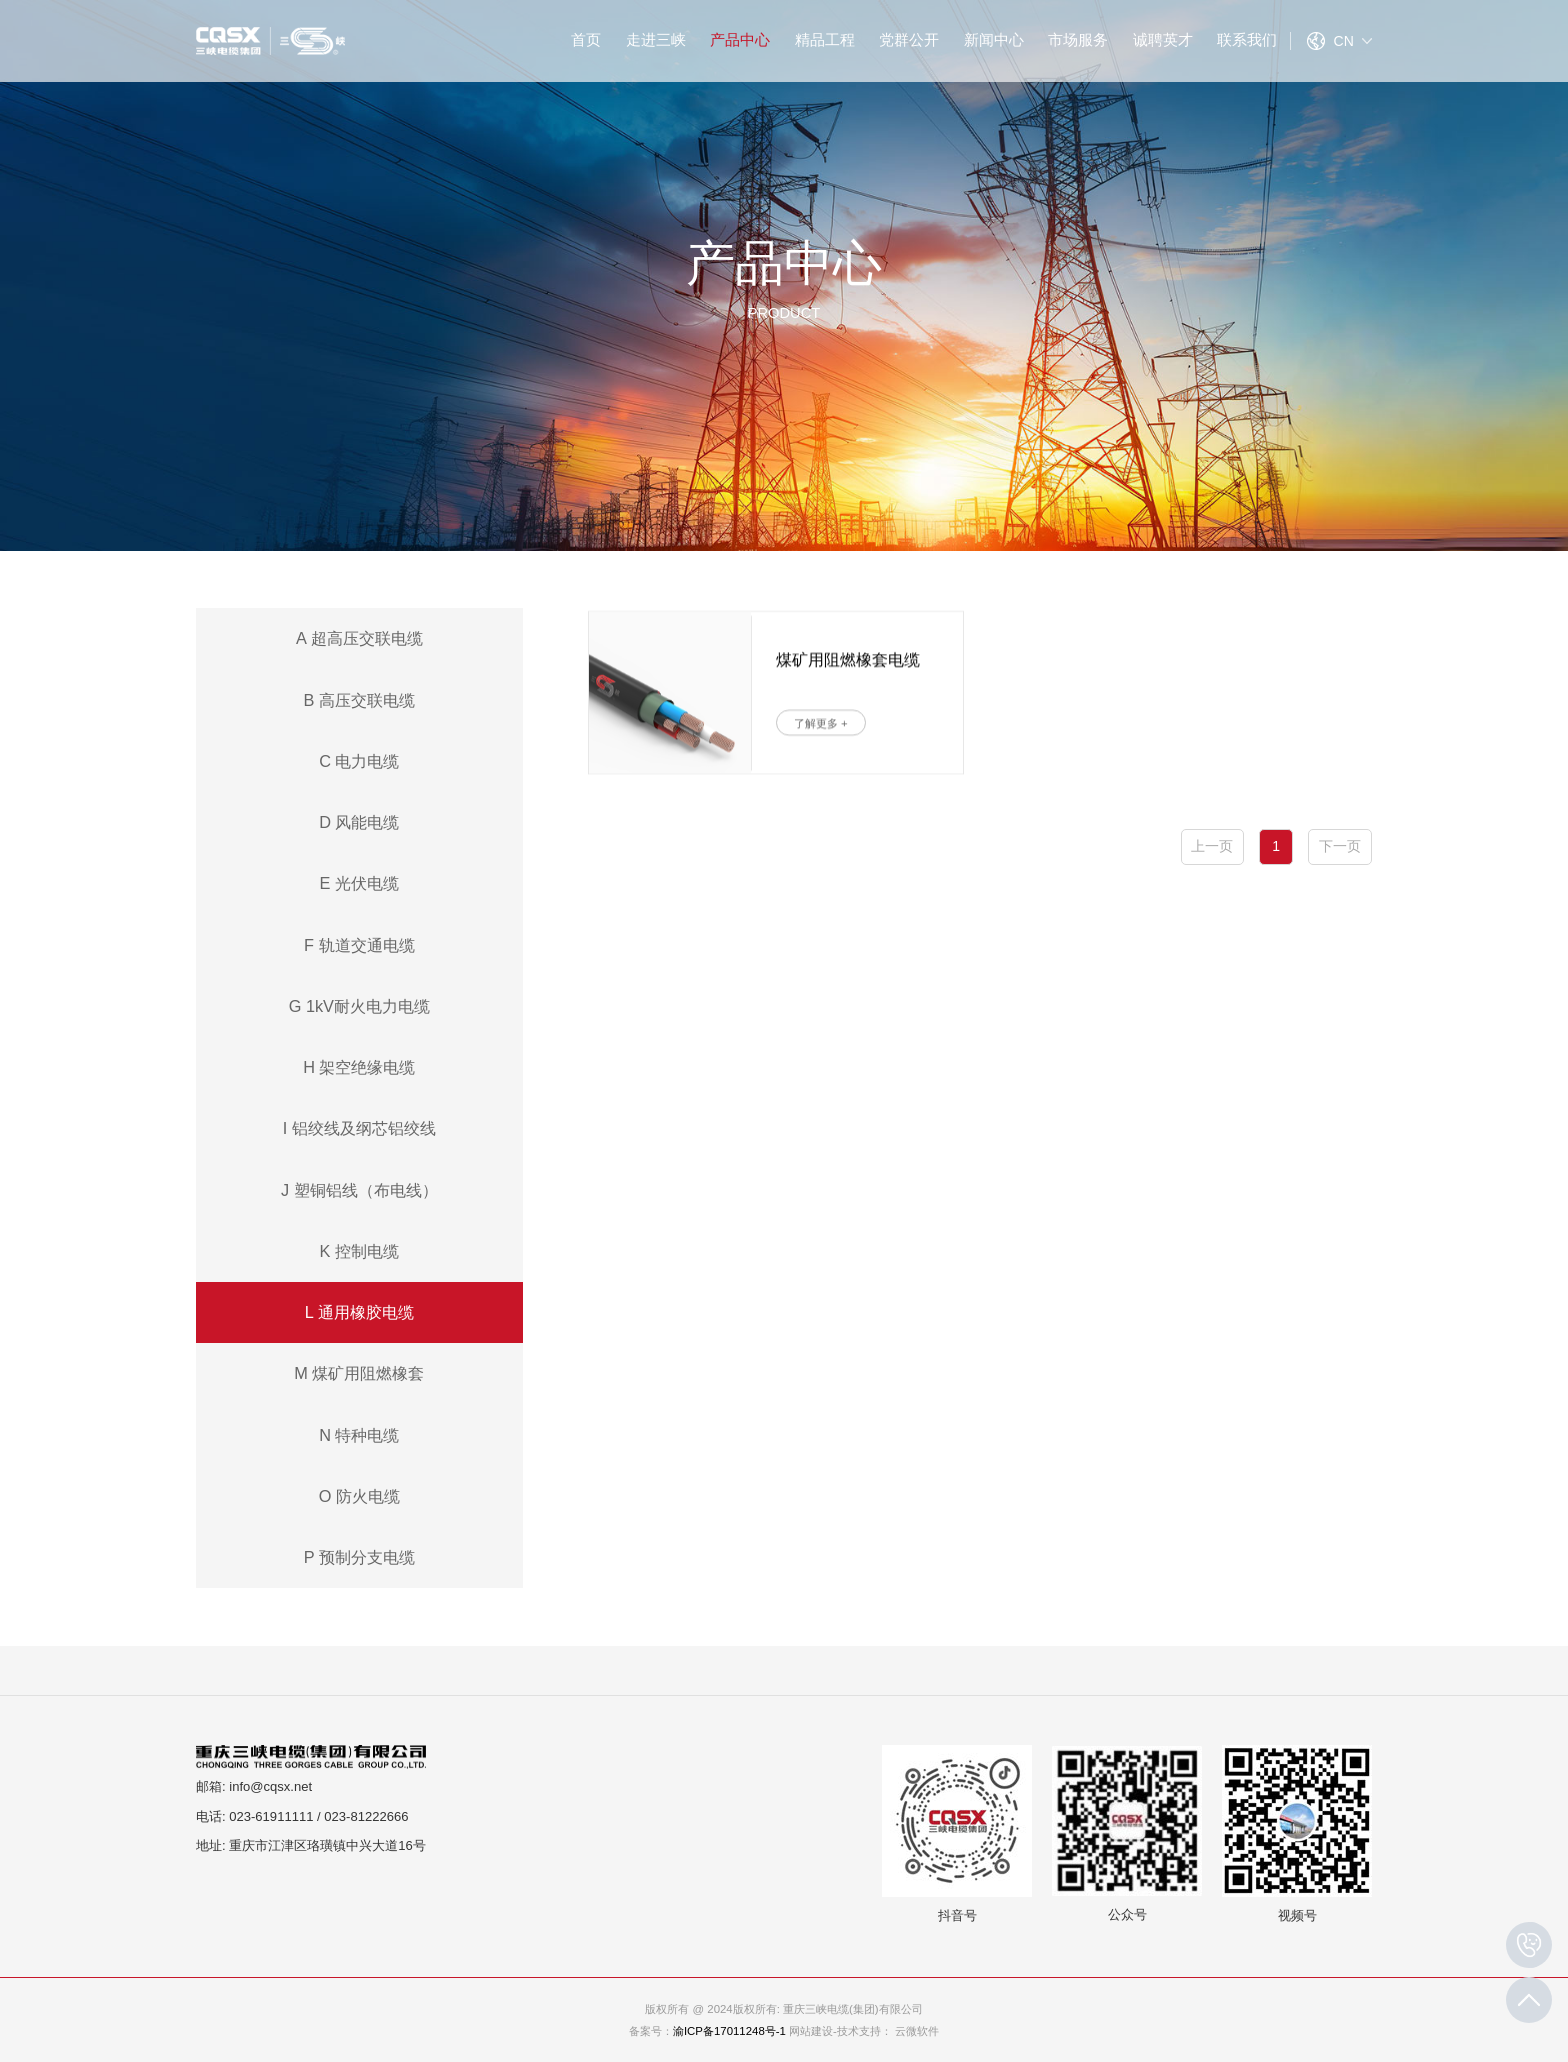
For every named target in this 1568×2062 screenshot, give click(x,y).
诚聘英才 (1163, 40)
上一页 (1212, 846)
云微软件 (917, 2031)
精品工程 (825, 40)
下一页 (1340, 846)
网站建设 (811, 2031)
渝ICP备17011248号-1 (729, 2031)
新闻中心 (994, 40)
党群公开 (909, 40)
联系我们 (1247, 40)
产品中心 (740, 40)
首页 (586, 40)
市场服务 (1078, 40)
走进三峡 (656, 40)
